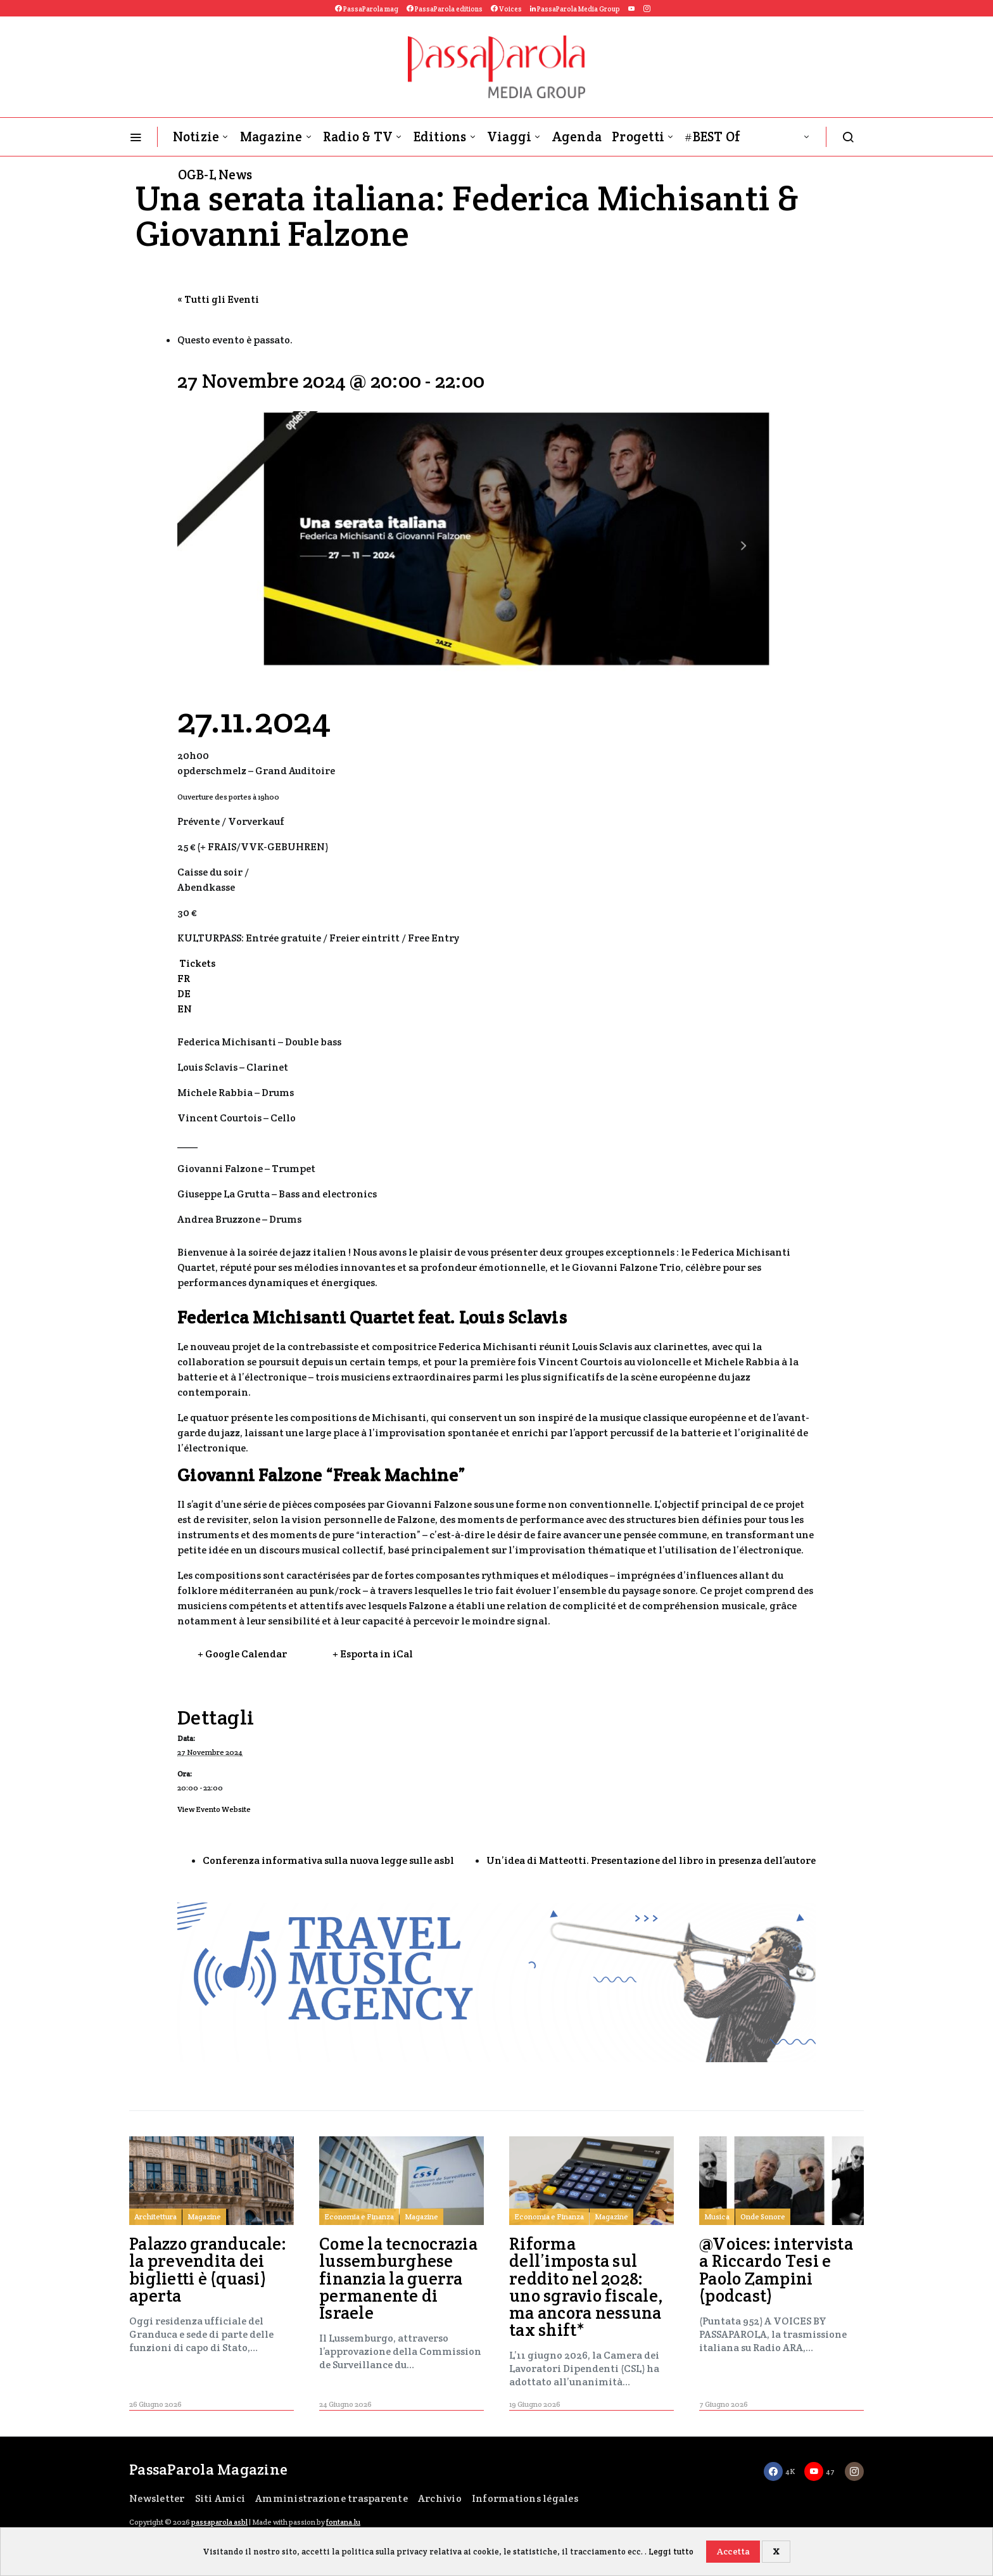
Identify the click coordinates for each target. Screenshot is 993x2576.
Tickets (196, 963)
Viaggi (509, 136)
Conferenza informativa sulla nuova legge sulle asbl (328, 1860)
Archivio (440, 2498)
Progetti (638, 136)
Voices (506, 8)
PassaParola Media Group (575, 8)
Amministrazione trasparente (331, 2498)
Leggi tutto (670, 2551)
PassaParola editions (445, 8)
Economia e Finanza (359, 2216)
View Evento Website (214, 1809)
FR (183, 978)
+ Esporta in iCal (372, 1654)
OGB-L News (215, 174)
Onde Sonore (762, 2216)
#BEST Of (712, 136)
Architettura (155, 2216)
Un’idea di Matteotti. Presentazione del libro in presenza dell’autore (651, 1860)
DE (184, 993)
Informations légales (525, 2498)
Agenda (577, 136)
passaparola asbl (219, 2522)
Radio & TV (358, 136)
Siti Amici (220, 2498)
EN (184, 1009)
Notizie (196, 136)
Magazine (271, 136)
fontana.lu (343, 2522)
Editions (440, 136)
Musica (717, 2216)
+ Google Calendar (242, 1654)
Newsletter (157, 2498)
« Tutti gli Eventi (218, 299)
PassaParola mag (366, 8)
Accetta (733, 2551)
